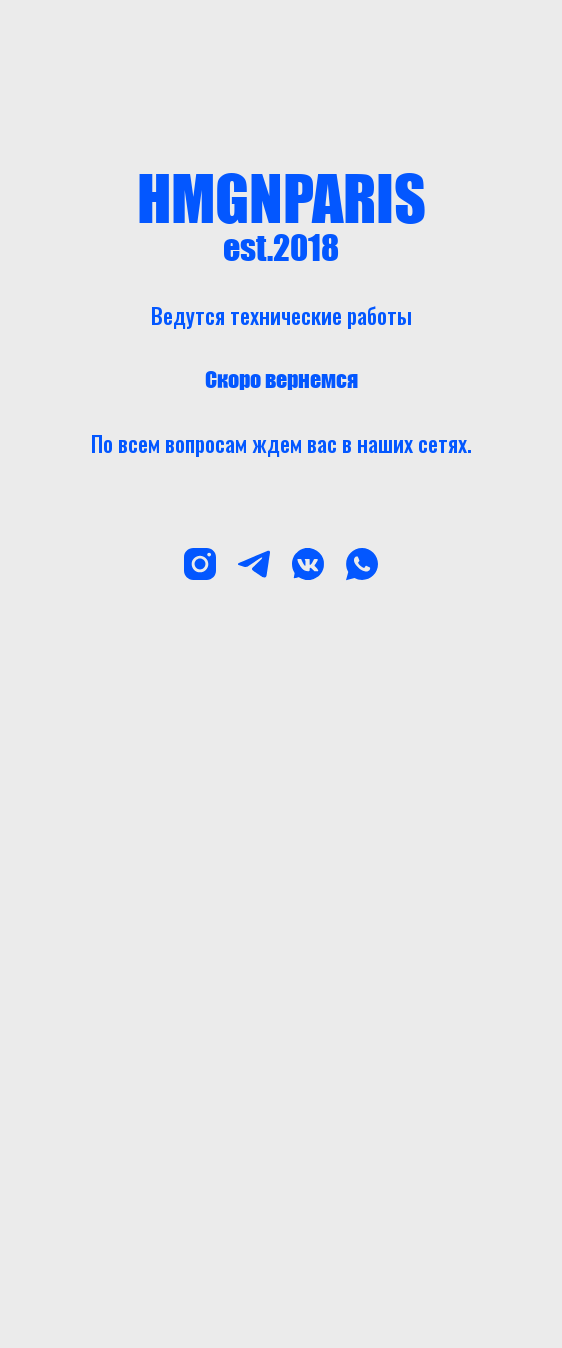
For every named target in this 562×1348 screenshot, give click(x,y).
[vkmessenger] (308, 564)
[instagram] (200, 564)
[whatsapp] (362, 564)
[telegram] (254, 564)
